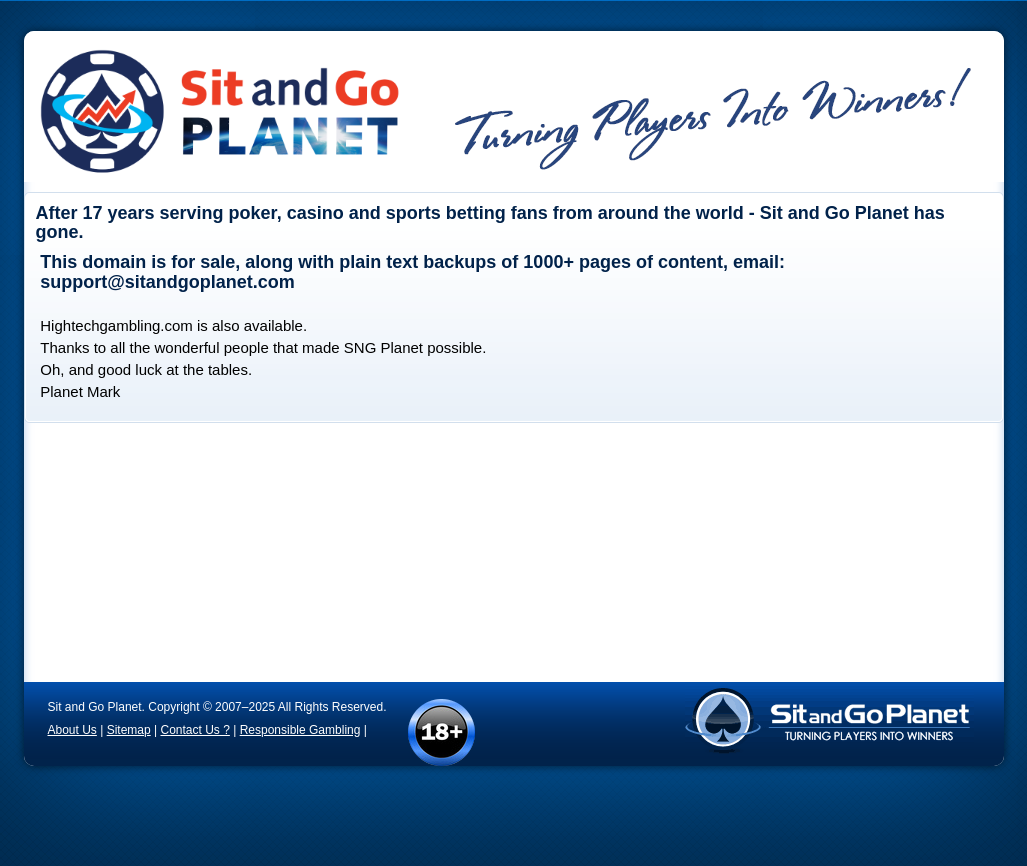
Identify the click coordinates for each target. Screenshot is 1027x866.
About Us (72, 730)
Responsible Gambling (300, 730)
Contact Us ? (194, 730)
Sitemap (129, 730)
